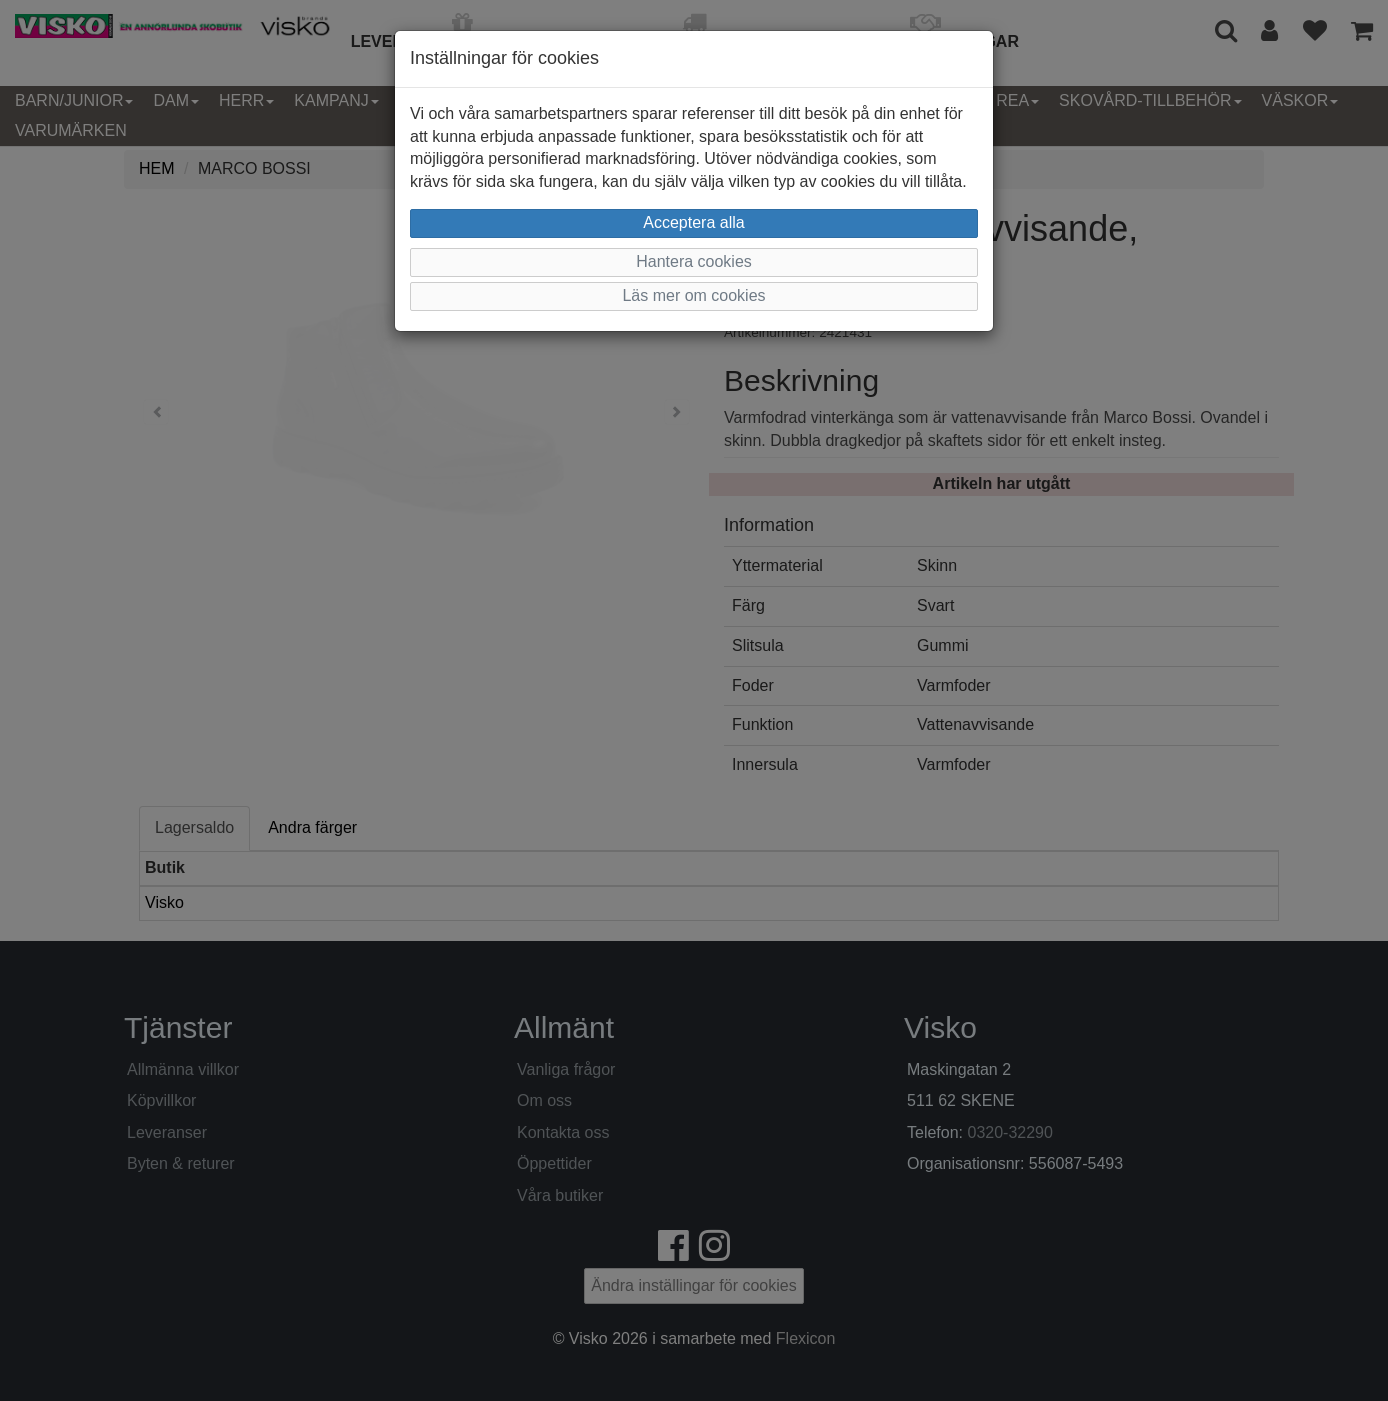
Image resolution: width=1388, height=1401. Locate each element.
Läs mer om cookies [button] (693, 295)
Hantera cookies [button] (694, 261)
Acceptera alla (693, 222)
